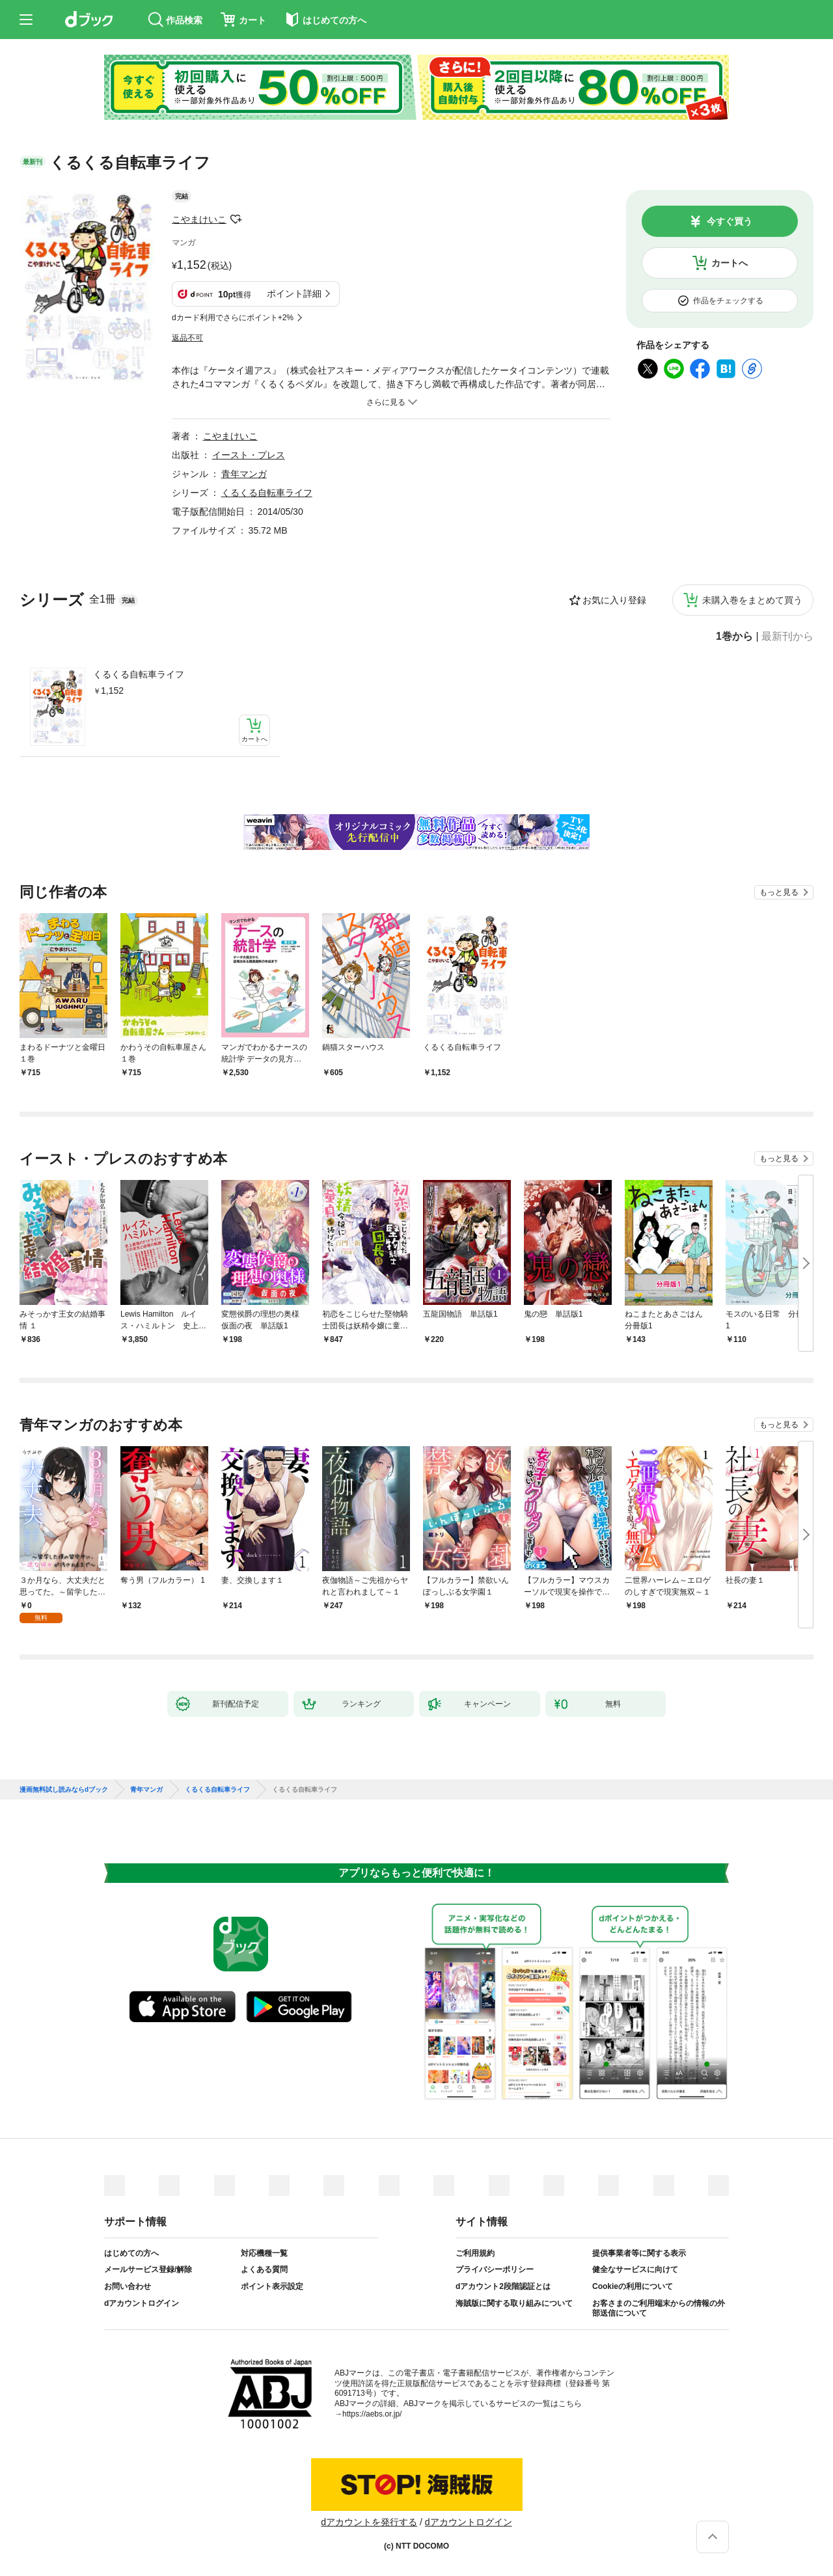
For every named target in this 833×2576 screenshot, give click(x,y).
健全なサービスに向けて (635, 2269)
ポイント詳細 (294, 293)
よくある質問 (264, 2269)
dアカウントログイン (141, 2303)
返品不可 (187, 337)
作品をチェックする (728, 300)
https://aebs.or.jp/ (372, 2413)
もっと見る (779, 892)
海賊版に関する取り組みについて (514, 2303)
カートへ (729, 263)
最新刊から (787, 636)
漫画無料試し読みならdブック (64, 1790)
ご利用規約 (475, 2253)
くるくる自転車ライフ (138, 674)
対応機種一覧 (264, 2253)
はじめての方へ (131, 2253)
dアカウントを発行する (369, 2522)
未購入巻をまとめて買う (752, 600)
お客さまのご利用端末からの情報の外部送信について (658, 2308)
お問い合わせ (127, 2286)
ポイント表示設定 (272, 2286)
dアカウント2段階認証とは (503, 2286)
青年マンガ (244, 474)
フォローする (235, 219)
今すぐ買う (729, 221)
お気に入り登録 (614, 600)
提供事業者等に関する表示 (639, 2253)
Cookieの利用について (632, 2286)
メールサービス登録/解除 (148, 2269)
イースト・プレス (248, 455)
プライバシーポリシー (495, 2269)
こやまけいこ (199, 219)
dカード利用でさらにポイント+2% (233, 317)
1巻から (734, 636)
